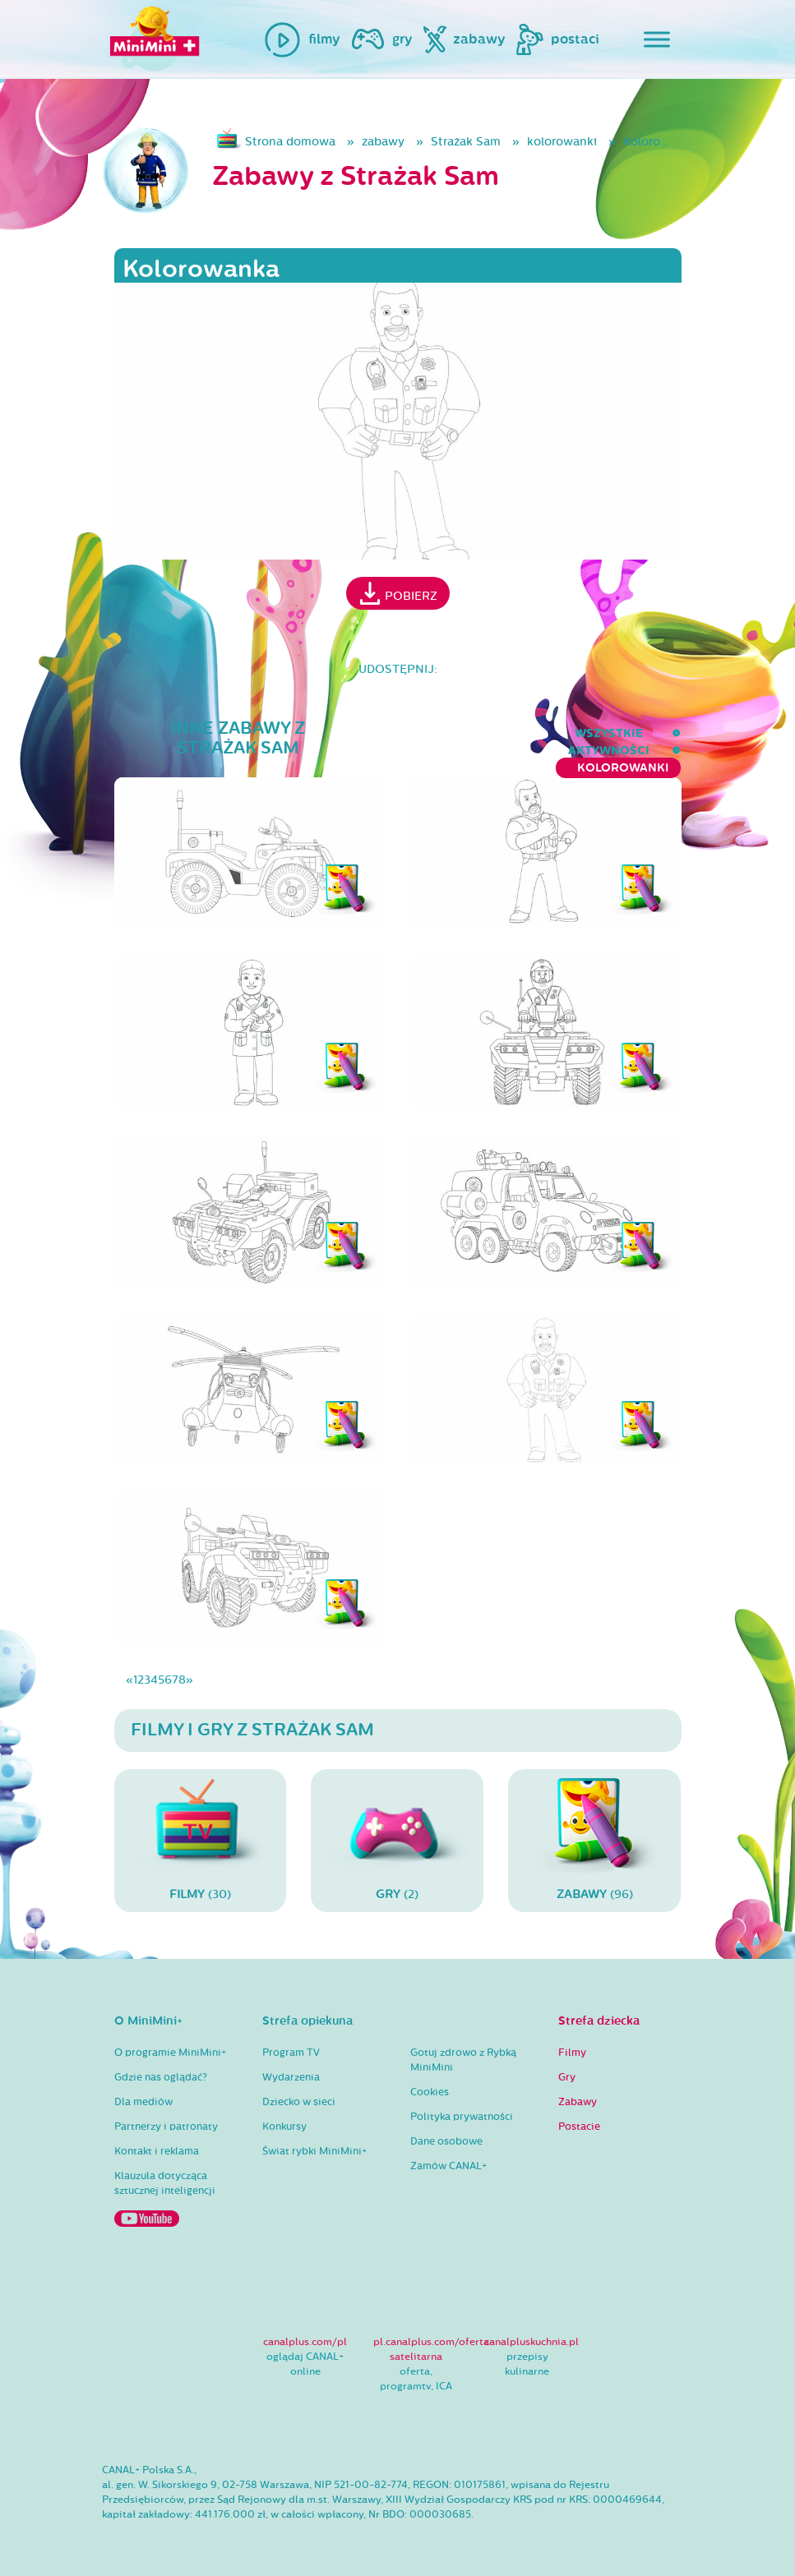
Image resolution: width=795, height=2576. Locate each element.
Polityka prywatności (461, 2117)
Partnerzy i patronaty (166, 2126)
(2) (397, 1840)
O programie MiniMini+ (170, 2053)
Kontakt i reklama (156, 2151)
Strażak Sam (466, 142)
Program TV (291, 2053)
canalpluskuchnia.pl (531, 2342)
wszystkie (384, 733)
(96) (594, 1840)
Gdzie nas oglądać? (160, 2077)
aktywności (487, 733)
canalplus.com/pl (305, 2342)
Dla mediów (143, 2102)
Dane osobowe (446, 2141)
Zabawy (577, 2102)
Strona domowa (290, 142)
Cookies (429, 2092)
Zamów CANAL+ (448, 2166)
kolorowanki (562, 142)
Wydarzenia (291, 2077)
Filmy (572, 2053)
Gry (566, 2077)
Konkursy (284, 2126)
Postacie (579, 2126)
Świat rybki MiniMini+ (314, 2151)
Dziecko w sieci (298, 2102)
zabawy (383, 142)
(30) (200, 1840)
